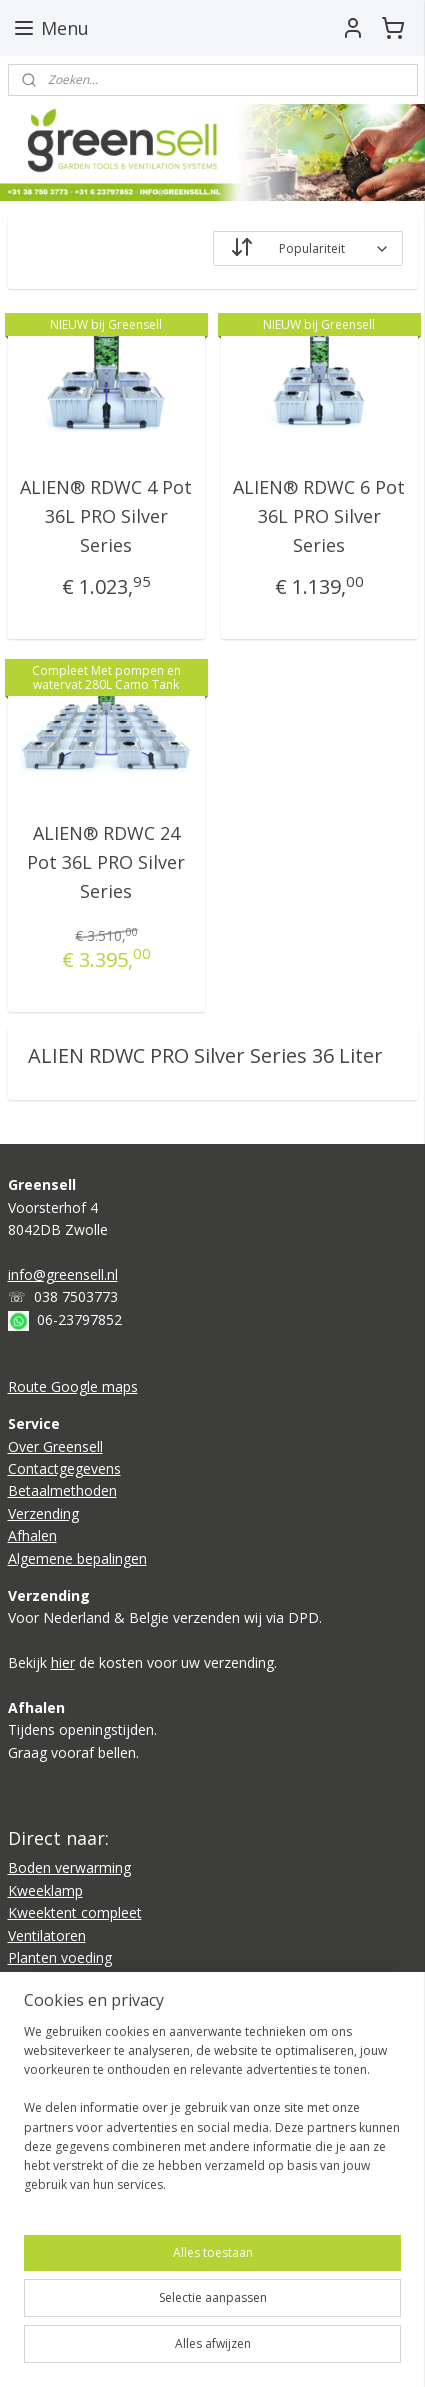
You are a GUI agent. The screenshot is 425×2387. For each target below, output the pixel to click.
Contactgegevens (64, 1468)
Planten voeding (60, 1957)
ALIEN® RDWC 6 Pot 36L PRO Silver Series (319, 516)
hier (63, 1662)
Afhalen (32, 1535)
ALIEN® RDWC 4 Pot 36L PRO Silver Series (106, 516)
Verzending (43, 1513)
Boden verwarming (69, 1867)
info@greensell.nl (63, 1274)
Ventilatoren (47, 1935)
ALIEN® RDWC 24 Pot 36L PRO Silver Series (106, 862)
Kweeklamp (45, 1890)
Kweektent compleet (75, 1912)
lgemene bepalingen (82, 1558)
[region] (212, 2116)
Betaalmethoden (62, 1490)
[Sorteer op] (308, 248)
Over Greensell (55, 1446)
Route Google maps (73, 1386)
